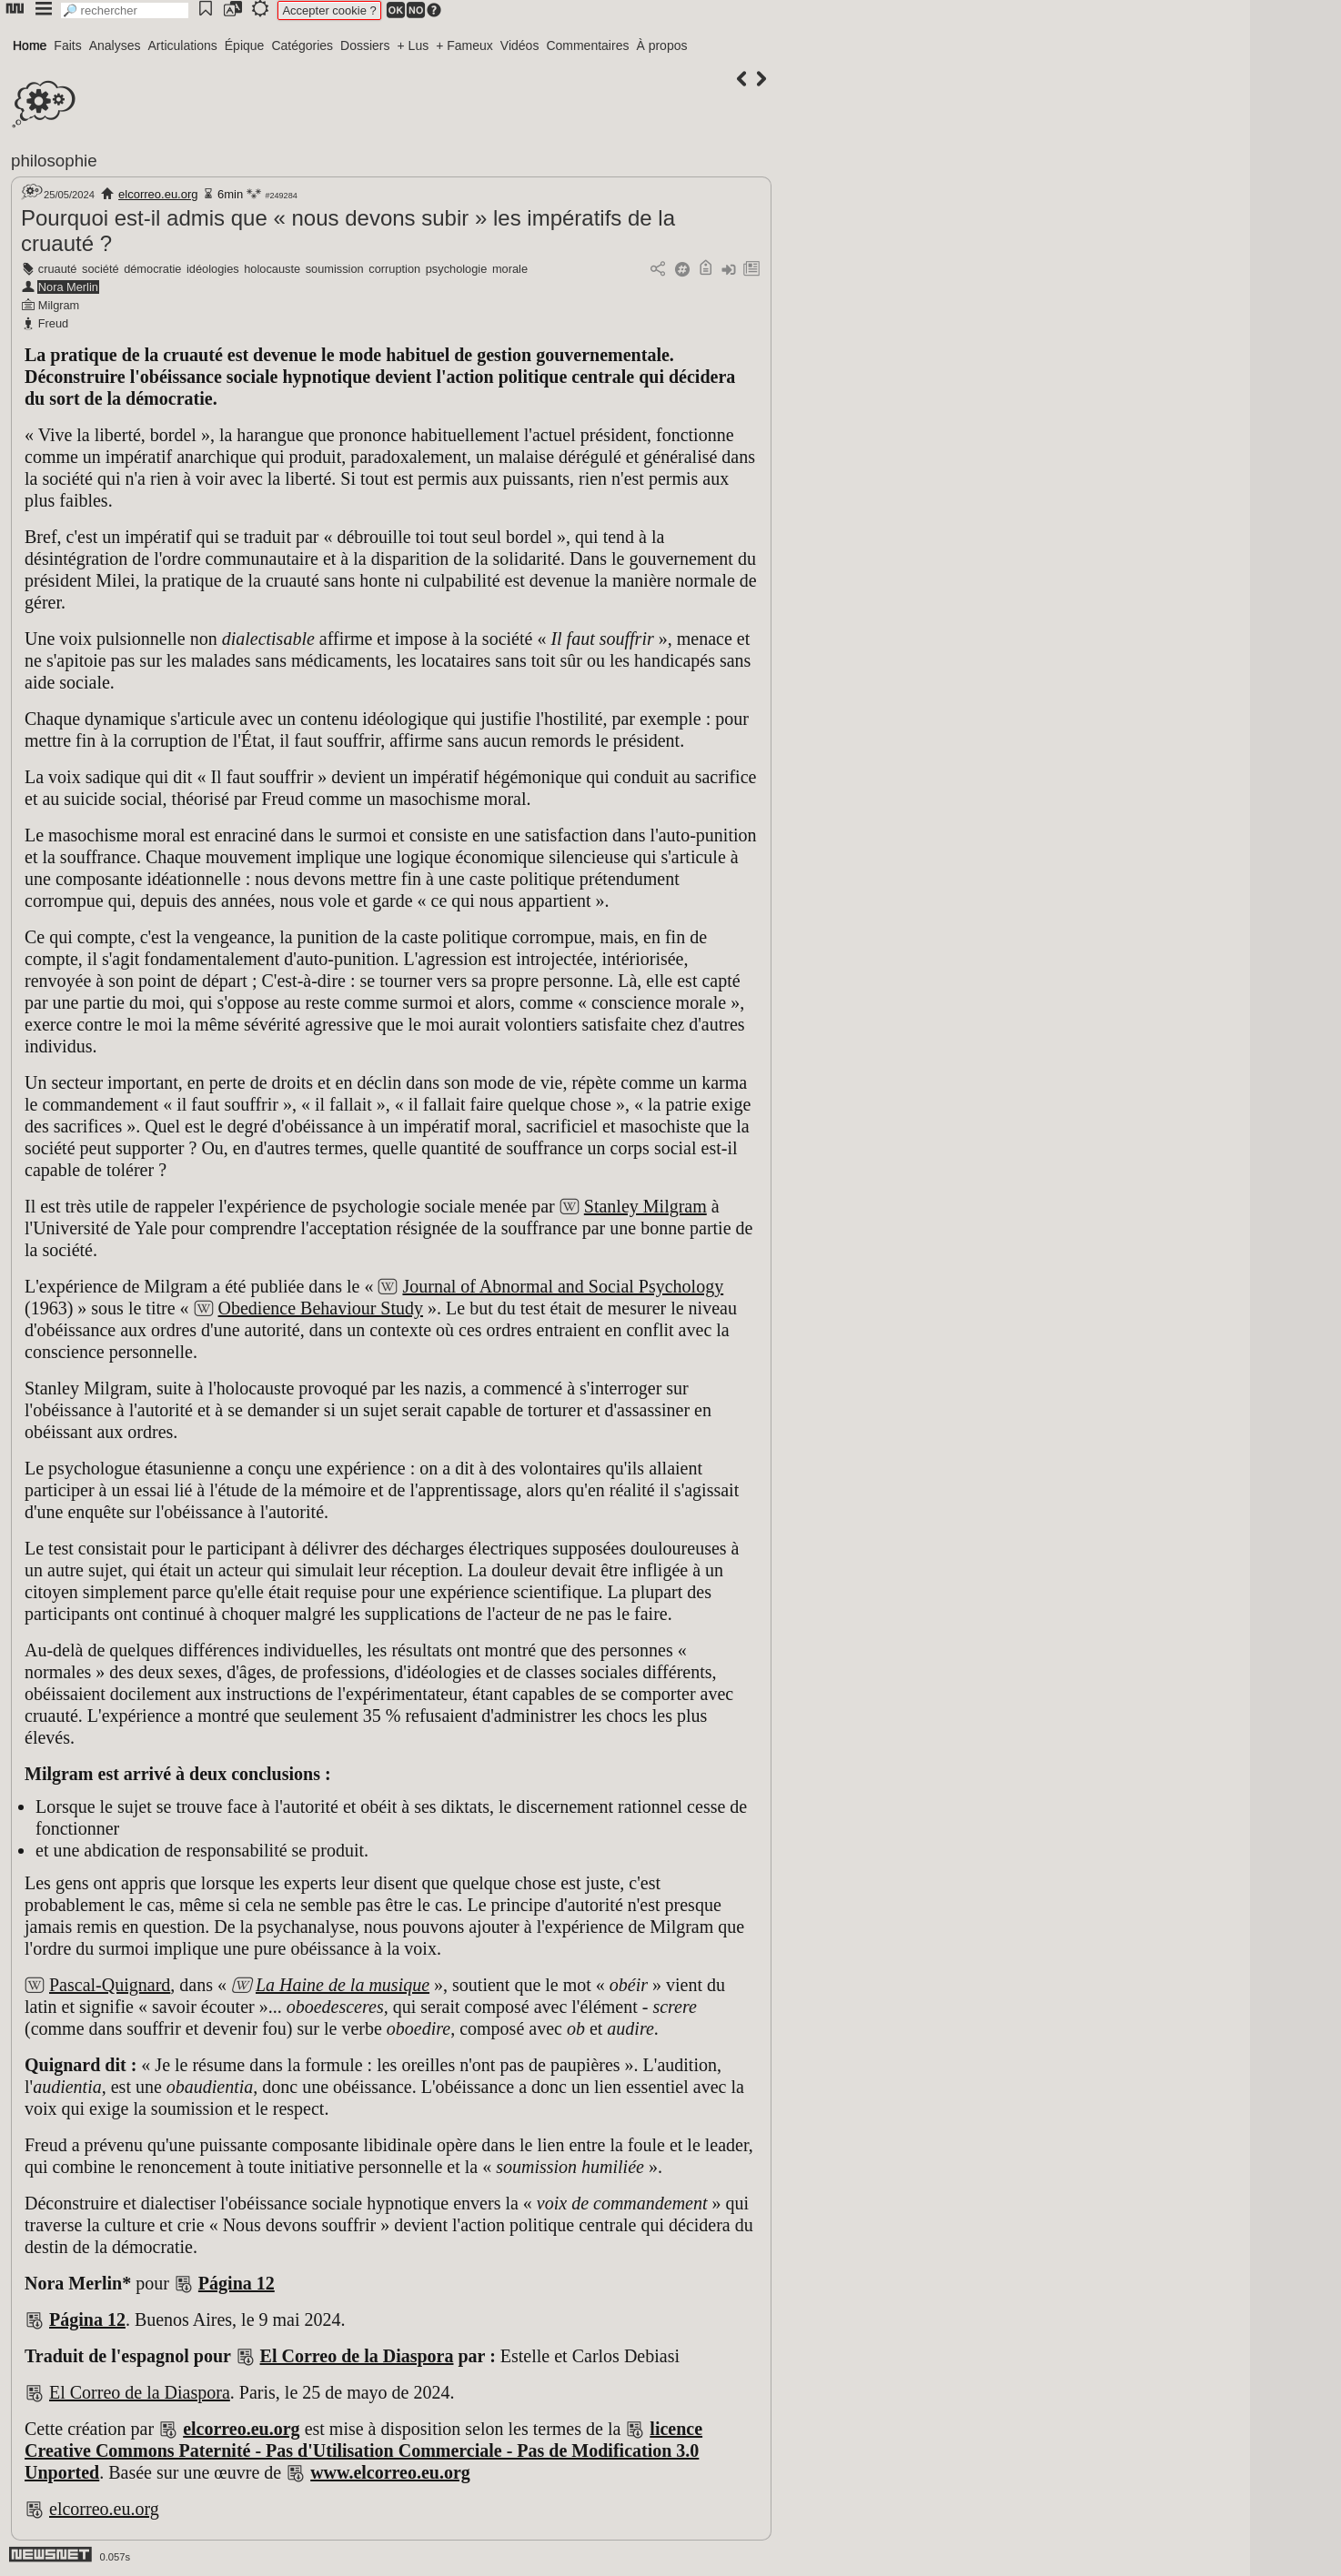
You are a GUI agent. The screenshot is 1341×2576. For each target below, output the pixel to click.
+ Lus (413, 45)
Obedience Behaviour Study (321, 1308)
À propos (661, 45)
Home (29, 45)
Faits (67, 45)
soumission (335, 269)
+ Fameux (464, 45)
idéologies (213, 269)
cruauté (57, 269)
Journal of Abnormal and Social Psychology (562, 1286)
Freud (53, 323)
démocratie (152, 269)
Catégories (302, 45)
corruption (394, 269)
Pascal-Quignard (109, 1985)
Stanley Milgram (645, 1206)
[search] (124, 10)
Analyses (115, 45)
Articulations (182, 45)
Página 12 (236, 2283)
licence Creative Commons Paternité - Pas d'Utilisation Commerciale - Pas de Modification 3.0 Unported (363, 2450)
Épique (245, 45)
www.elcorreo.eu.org (390, 2472)
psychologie (457, 269)
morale (510, 269)
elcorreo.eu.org (157, 194)
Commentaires (587, 45)
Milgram (59, 305)
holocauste (272, 269)
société (100, 269)
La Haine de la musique (342, 1985)
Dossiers (364, 45)
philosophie (54, 160)
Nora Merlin (68, 287)
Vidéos (519, 45)
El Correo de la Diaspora (357, 2356)
